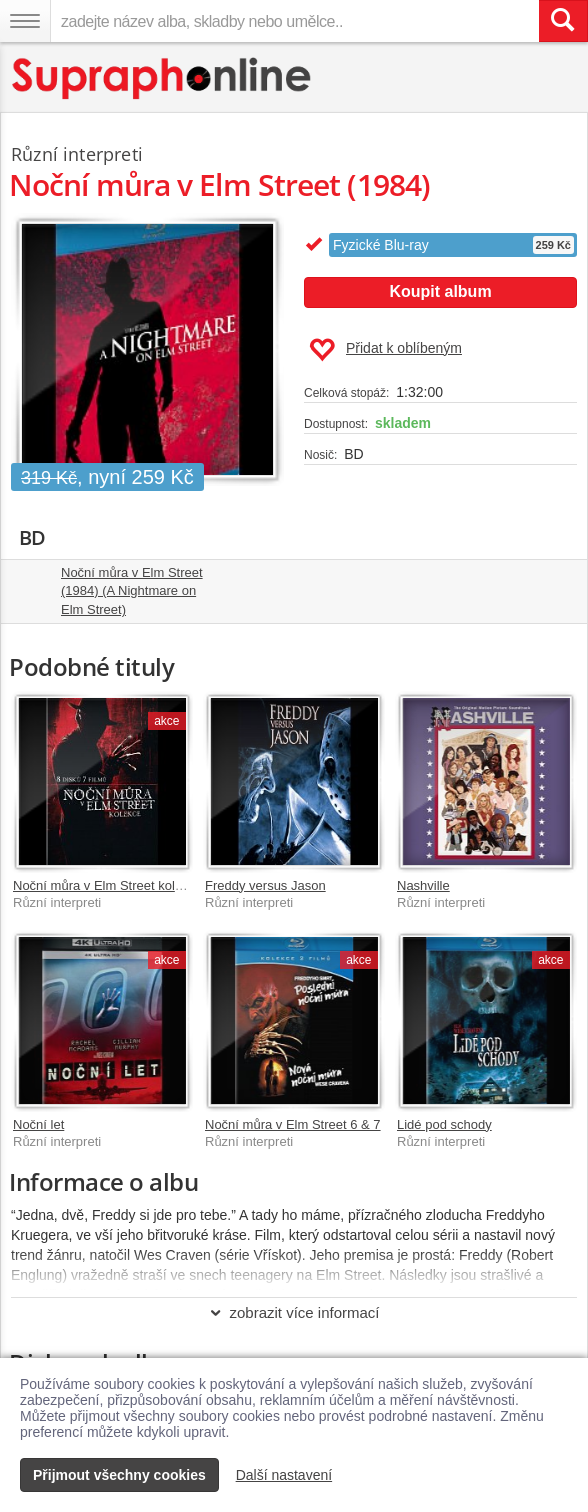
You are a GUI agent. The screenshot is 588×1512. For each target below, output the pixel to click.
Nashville (423, 885)
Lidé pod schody (444, 1124)
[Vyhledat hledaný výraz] (563, 21)
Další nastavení (284, 1475)
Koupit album (440, 291)
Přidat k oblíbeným (385, 350)
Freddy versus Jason (265, 885)
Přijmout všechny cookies (119, 1475)
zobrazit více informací (293, 1312)
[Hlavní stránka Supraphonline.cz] (162, 78)
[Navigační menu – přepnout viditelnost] (25, 21)
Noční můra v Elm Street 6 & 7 (293, 1124)
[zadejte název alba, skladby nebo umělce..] (294, 21)
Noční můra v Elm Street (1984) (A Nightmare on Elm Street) (132, 591)
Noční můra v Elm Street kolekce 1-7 (119, 885)
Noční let (38, 1124)
